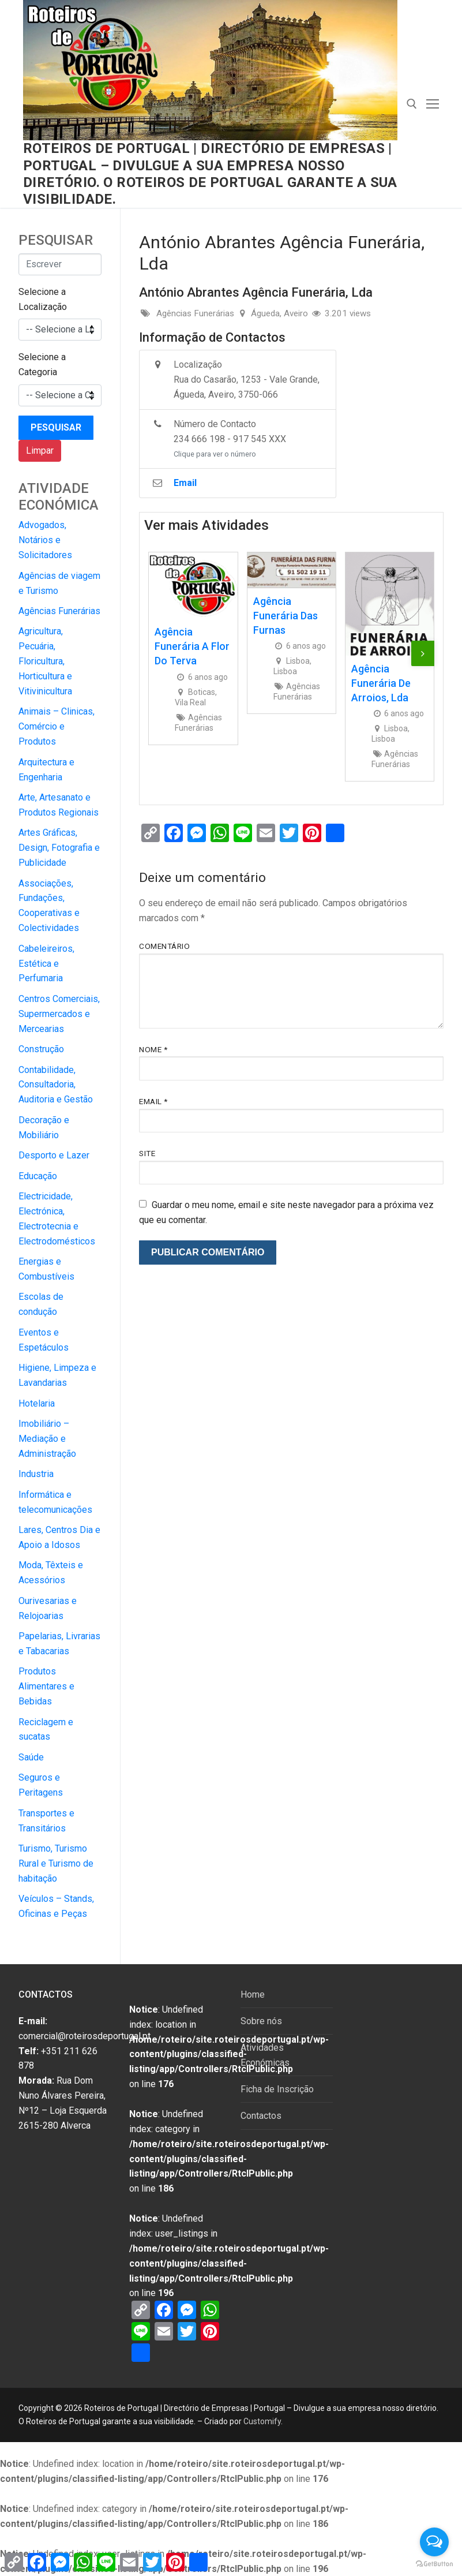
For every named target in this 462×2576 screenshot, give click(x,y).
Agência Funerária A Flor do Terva (192, 646)
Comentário (164, 946)
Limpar (40, 450)
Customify (262, 2421)
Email (153, 1101)
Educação (37, 1176)
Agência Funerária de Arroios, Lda (381, 683)
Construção (41, 1049)
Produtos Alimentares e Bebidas (46, 1686)
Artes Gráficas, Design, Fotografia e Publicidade (59, 847)
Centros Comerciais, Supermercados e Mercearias (59, 1013)
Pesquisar (56, 427)
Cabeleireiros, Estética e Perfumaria (46, 963)
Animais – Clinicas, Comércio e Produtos (56, 726)
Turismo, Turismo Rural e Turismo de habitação (55, 1863)
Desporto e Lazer (53, 1155)
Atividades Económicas (265, 2055)
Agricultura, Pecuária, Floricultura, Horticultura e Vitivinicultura (45, 661)
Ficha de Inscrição (277, 2089)
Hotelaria (36, 1403)
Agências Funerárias (59, 610)
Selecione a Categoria (42, 364)
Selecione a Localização (42, 299)
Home (253, 1994)
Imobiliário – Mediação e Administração (47, 1438)
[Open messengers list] (434, 2542)
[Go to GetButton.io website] (434, 2564)
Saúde (31, 1757)
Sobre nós (261, 2021)
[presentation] (422, 653)
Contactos (261, 2115)
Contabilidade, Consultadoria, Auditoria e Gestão (55, 1084)
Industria (36, 1473)
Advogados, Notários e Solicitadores (45, 539)
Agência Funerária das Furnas (285, 615)
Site (147, 1153)
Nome (153, 1049)
